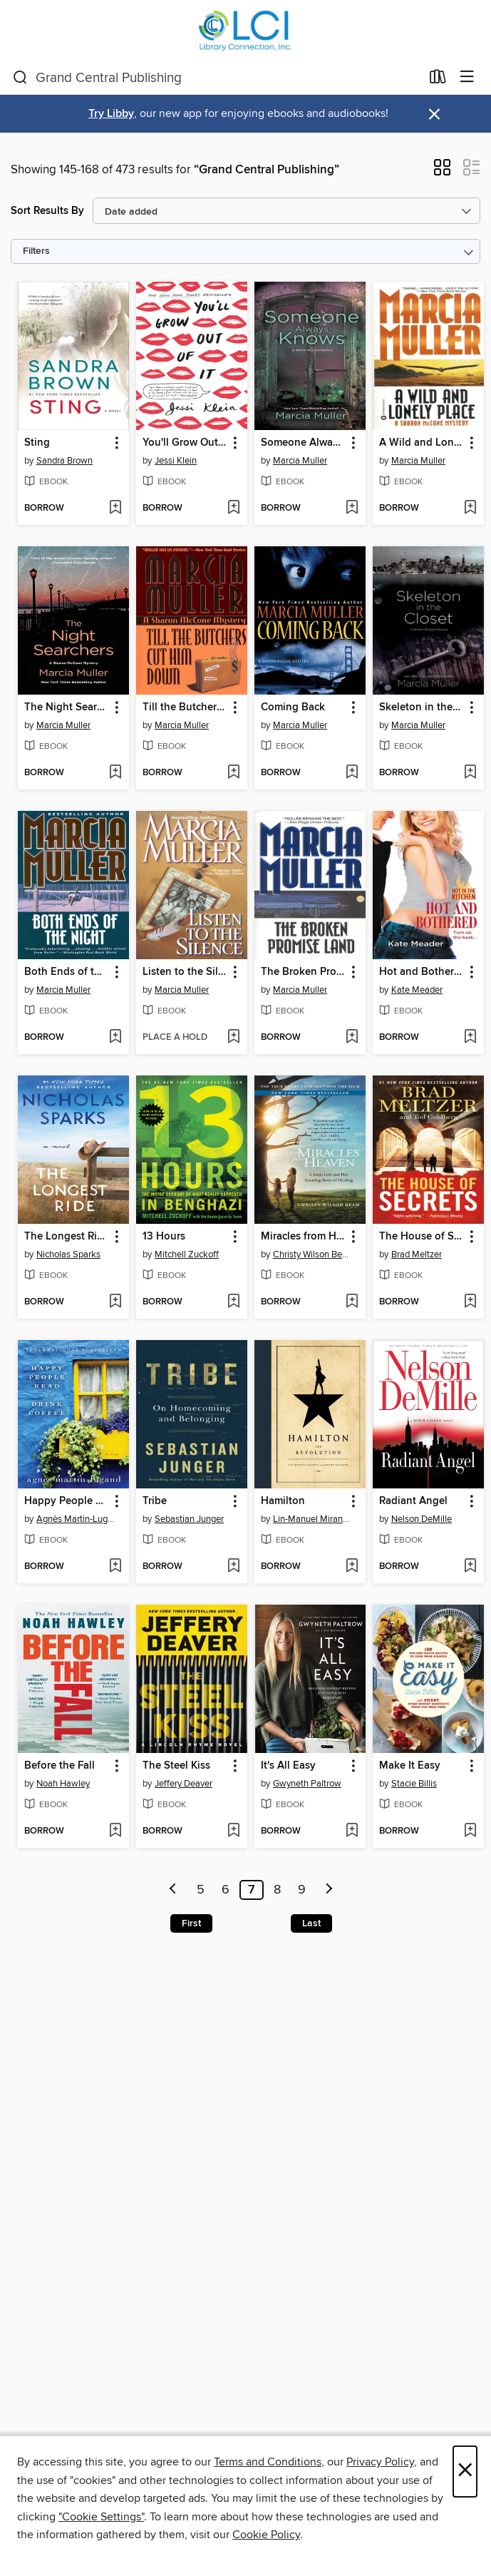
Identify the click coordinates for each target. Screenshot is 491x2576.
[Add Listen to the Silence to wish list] (233, 1037)
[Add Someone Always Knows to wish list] (352, 508)
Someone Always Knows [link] (303, 442)
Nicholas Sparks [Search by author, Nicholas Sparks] (68, 1254)
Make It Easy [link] (409, 1765)
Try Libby (111, 113)
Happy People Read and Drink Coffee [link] (66, 1501)
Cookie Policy (266, 2535)
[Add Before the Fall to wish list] (115, 1831)
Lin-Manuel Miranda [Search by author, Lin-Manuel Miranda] (312, 1519)
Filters (36, 251)
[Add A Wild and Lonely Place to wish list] (470, 508)
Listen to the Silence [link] (185, 972)
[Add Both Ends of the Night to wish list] (115, 1037)
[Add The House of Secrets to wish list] (470, 1302)
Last (311, 1923)
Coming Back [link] (293, 707)
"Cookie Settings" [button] (101, 2517)
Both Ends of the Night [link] (66, 972)
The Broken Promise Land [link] (303, 972)
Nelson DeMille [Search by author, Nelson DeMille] (421, 1519)
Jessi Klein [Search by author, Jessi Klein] (176, 460)
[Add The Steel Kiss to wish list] (233, 1831)
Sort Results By (47, 211)
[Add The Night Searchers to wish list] (115, 773)
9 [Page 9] (302, 1890)
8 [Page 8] (277, 1890)
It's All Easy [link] (288, 1765)
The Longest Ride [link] (66, 1236)
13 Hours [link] (164, 1236)
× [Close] (465, 2471)
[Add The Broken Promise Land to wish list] (352, 1037)
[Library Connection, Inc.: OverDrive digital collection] (245, 30)
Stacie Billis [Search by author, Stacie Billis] (414, 1783)
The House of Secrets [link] (421, 1236)
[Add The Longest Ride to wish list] (115, 1302)
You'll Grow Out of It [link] (185, 442)
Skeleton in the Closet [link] (421, 707)
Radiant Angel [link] (413, 1501)
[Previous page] (173, 1889)
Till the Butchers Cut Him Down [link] (185, 707)
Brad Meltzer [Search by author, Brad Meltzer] (416, 1254)
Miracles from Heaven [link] (303, 1236)
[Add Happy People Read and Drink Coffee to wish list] (115, 1567)
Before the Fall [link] (59, 1765)
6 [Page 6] (225, 1890)
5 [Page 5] (201, 1890)
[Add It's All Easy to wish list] (352, 1831)
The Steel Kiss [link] (176, 1765)
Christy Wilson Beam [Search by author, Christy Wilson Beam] (312, 1254)
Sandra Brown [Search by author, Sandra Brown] (64, 460)
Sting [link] (37, 442)
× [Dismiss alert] (434, 114)
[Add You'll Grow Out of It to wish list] (233, 508)
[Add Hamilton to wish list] (352, 1567)
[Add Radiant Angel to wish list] (470, 1567)
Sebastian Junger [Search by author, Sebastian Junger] (189, 1519)
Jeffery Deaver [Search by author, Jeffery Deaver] (183, 1783)
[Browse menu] (467, 77)
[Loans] (438, 80)
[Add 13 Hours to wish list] (233, 1302)
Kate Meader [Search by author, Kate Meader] (417, 990)
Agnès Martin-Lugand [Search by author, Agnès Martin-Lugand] (75, 1519)
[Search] (20, 77)
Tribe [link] (155, 1501)
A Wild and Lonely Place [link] (421, 442)
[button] (442, 172)
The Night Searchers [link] (66, 707)
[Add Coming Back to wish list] (352, 773)
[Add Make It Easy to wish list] (470, 1831)
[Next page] (329, 1889)
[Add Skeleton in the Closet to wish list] (470, 773)
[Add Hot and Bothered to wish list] (470, 1037)
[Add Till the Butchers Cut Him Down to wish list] (233, 773)
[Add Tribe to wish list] (233, 1567)
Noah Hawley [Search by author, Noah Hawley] (63, 1783)
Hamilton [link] (283, 1501)
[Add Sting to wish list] (115, 508)
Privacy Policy (380, 2462)
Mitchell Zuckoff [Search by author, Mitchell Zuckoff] (187, 1254)
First (191, 1923)
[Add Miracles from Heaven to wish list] (352, 1302)
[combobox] (216, 78)
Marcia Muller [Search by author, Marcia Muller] (300, 460)
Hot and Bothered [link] (421, 972)
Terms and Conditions (267, 2462)
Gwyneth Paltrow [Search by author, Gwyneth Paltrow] (307, 1783)
